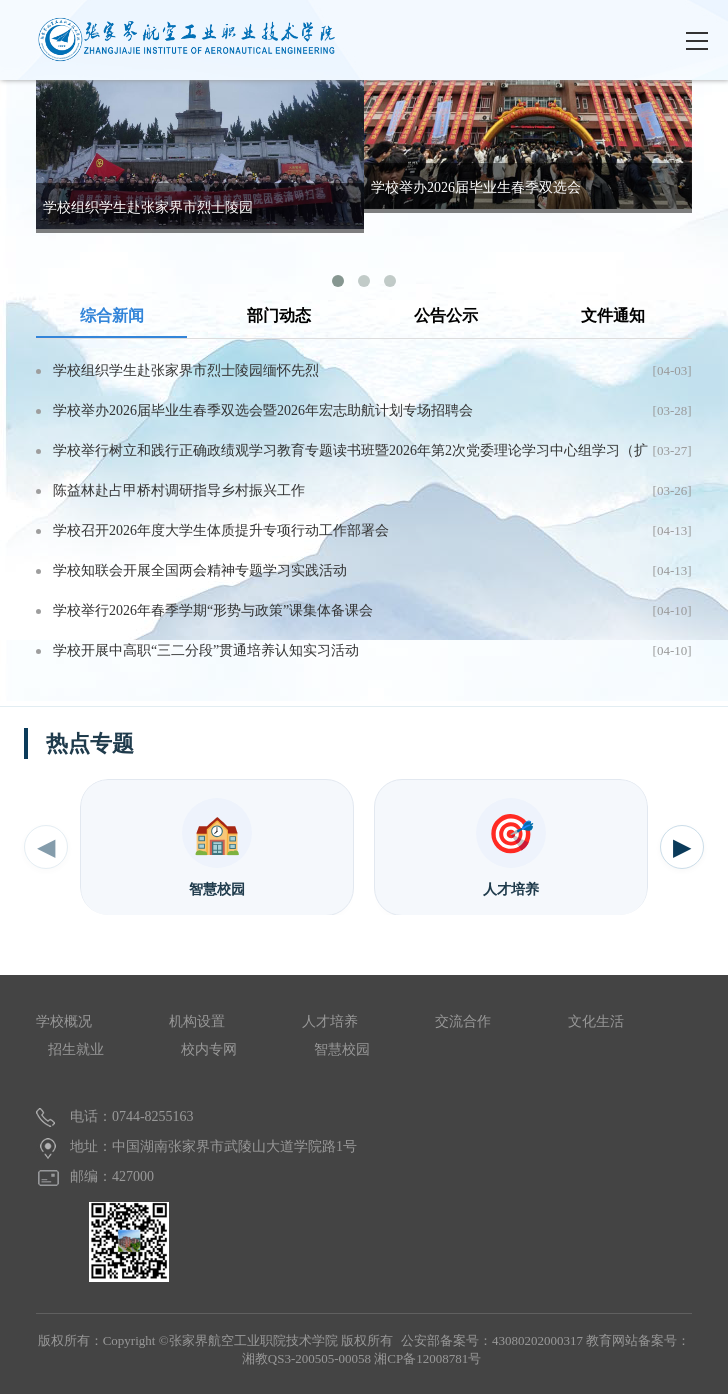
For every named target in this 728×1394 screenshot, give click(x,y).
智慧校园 (342, 1049)
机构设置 (197, 1021)
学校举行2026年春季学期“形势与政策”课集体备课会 (213, 610)
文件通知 (613, 315)
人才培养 (330, 1021)
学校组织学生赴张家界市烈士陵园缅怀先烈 (186, 370)
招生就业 (76, 1049)
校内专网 (209, 1049)
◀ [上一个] (46, 847)
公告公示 (446, 315)
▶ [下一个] (682, 847)
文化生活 (596, 1021)
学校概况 (64, 1021)
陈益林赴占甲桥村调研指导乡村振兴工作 (179, 490)
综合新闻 (112, 315)
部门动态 (279, 315)
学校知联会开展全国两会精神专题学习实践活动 (200, 570)
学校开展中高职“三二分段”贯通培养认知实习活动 (206, 650)
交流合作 (463, 1021)
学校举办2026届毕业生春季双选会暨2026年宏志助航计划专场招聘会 (263, 410)
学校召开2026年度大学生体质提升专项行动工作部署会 (221, 530)
